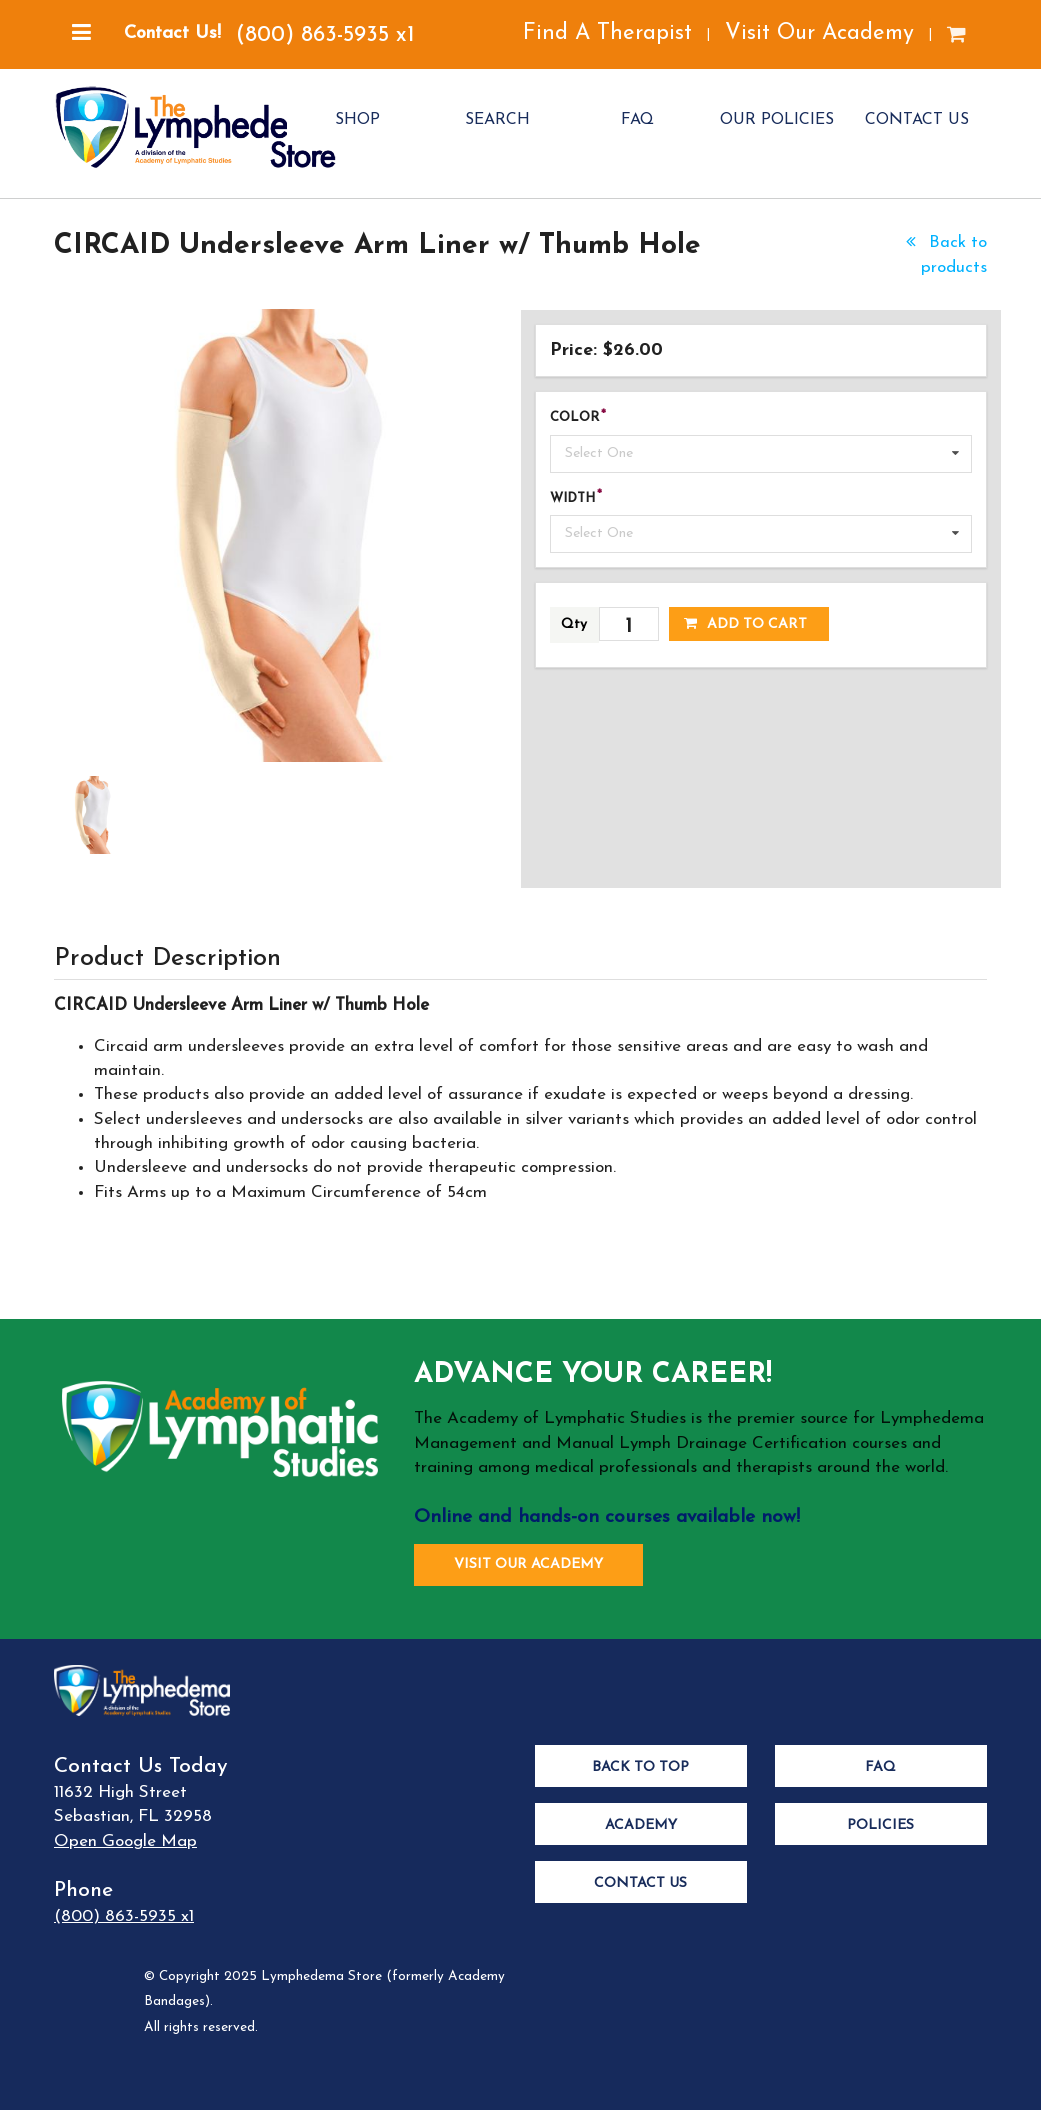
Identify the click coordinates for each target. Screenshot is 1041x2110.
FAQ (637, 120)
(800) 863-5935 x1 (325, 35)
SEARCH (497, 120)
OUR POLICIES (777, 120)
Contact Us (640, 1883)
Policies (880, 1825)
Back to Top (640, 1767)
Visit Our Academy (819, 33)
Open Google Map (125, 1841)
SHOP (357, 120)
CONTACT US (917, 120)
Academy (641, 1825)
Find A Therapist (607, 33)
